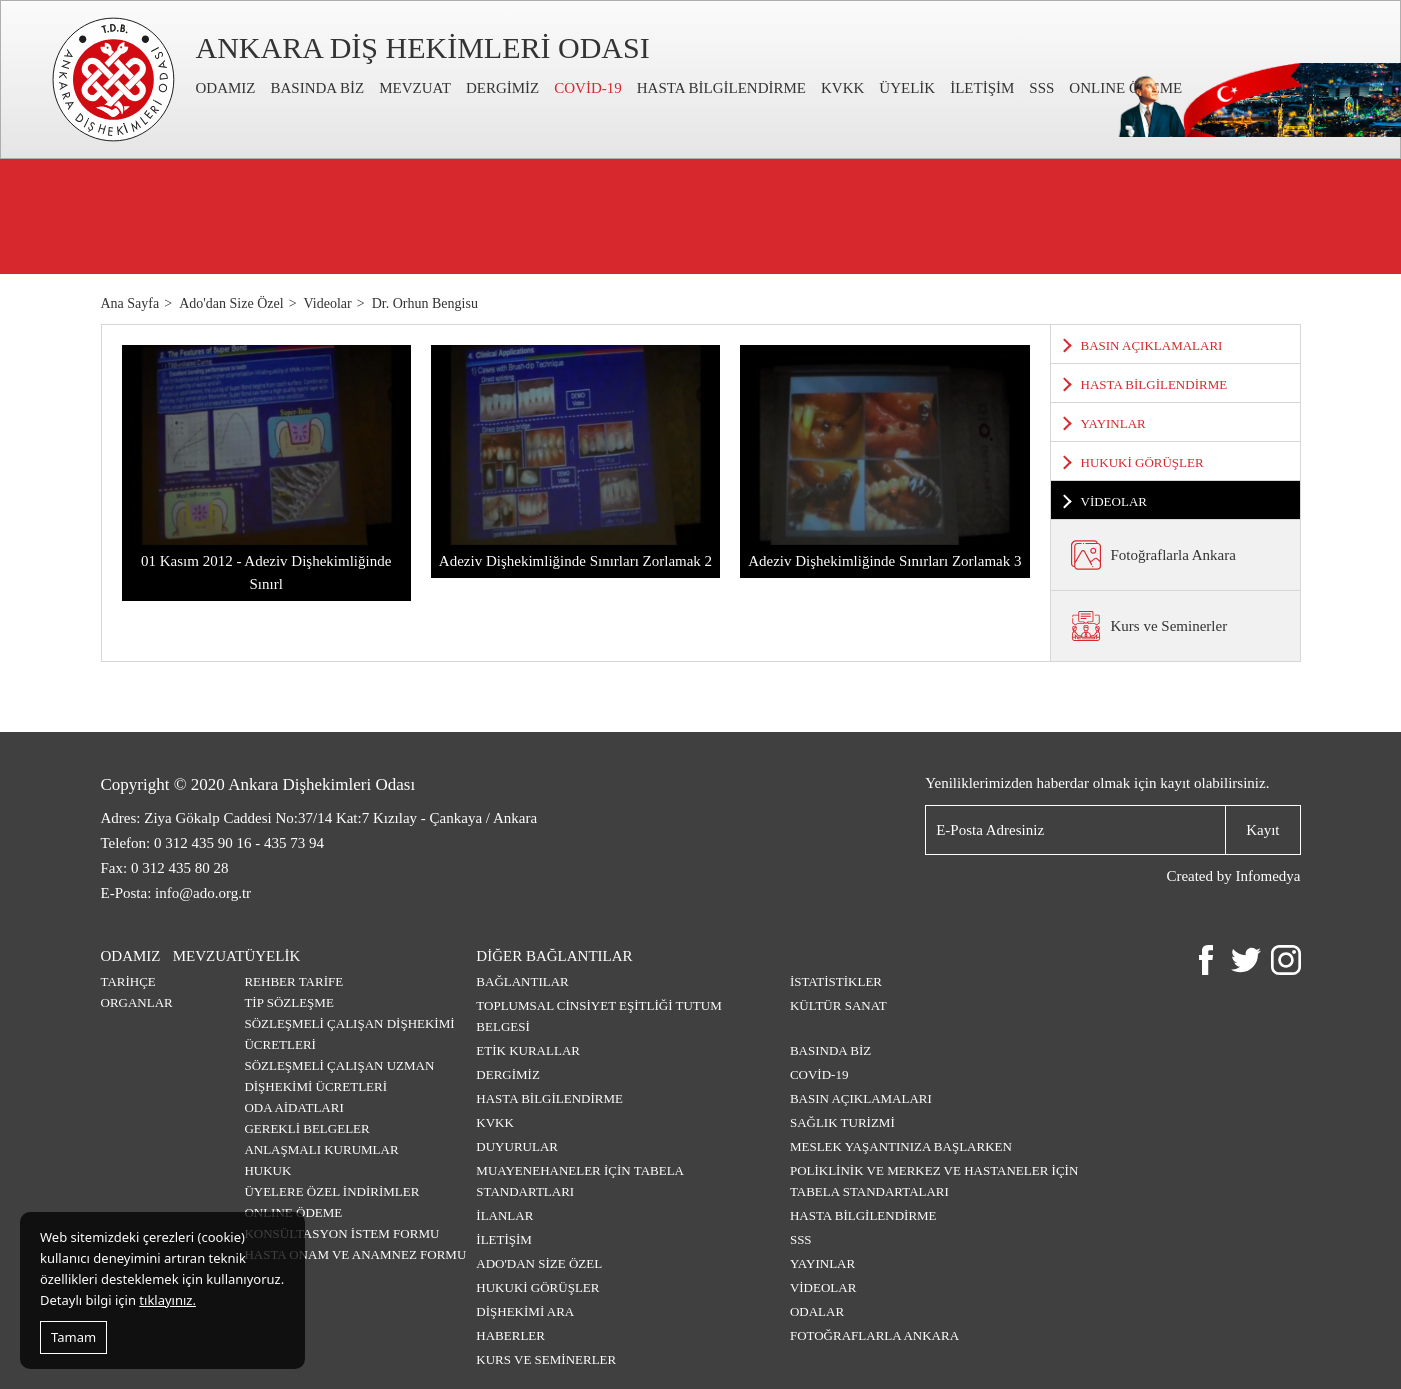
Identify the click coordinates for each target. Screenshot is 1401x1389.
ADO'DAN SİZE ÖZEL (539, 1263)
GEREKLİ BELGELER (306, 1128)
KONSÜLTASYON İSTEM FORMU (341, 1233)
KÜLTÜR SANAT (838, 1005)
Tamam (73, 1337)
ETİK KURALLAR (528, 1050)
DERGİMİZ (502, 88)
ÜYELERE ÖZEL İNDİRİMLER (331, 1191)
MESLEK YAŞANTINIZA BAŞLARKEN (901, 1146)
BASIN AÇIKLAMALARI (1152, 345)
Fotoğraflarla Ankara (874, 1335)
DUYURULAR (517, 1146)
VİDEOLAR (1114, 501)
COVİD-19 (588, 88)
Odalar (817, 1311)
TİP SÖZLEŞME (288, 1002)
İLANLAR (504, 1215)
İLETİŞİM (982, 88)
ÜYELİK (907, 88)
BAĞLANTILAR (522, 981)
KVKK (842, 88)
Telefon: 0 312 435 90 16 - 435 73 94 (213, 843)
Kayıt (1262, 829)
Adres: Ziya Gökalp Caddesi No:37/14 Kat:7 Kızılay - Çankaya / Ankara (319, 818)
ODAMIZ (226, 88)
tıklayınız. (167, 1300)
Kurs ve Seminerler (546, 1359)
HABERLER (510, 1335)
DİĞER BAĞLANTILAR (554, 956)
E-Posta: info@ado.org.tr (176, 893)
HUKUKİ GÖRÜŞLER (1142, 462)
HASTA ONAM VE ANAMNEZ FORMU (355, 1254)
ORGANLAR (137, 1002)
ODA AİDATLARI (293, 1107)
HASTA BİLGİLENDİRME (721, 88)
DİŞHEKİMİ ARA (525, 1311)
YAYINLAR (1113, 423)
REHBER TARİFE (293, 981)
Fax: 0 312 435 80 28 (165, 868)
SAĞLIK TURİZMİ (842, 1122)
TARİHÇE (128, 981)
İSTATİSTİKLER (836, 981)
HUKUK (267, 1170)
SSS (1041, 88)
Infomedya (1268, 876)
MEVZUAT (415, 88)
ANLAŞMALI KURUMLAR (321, 1149)
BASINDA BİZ (318, 88)
